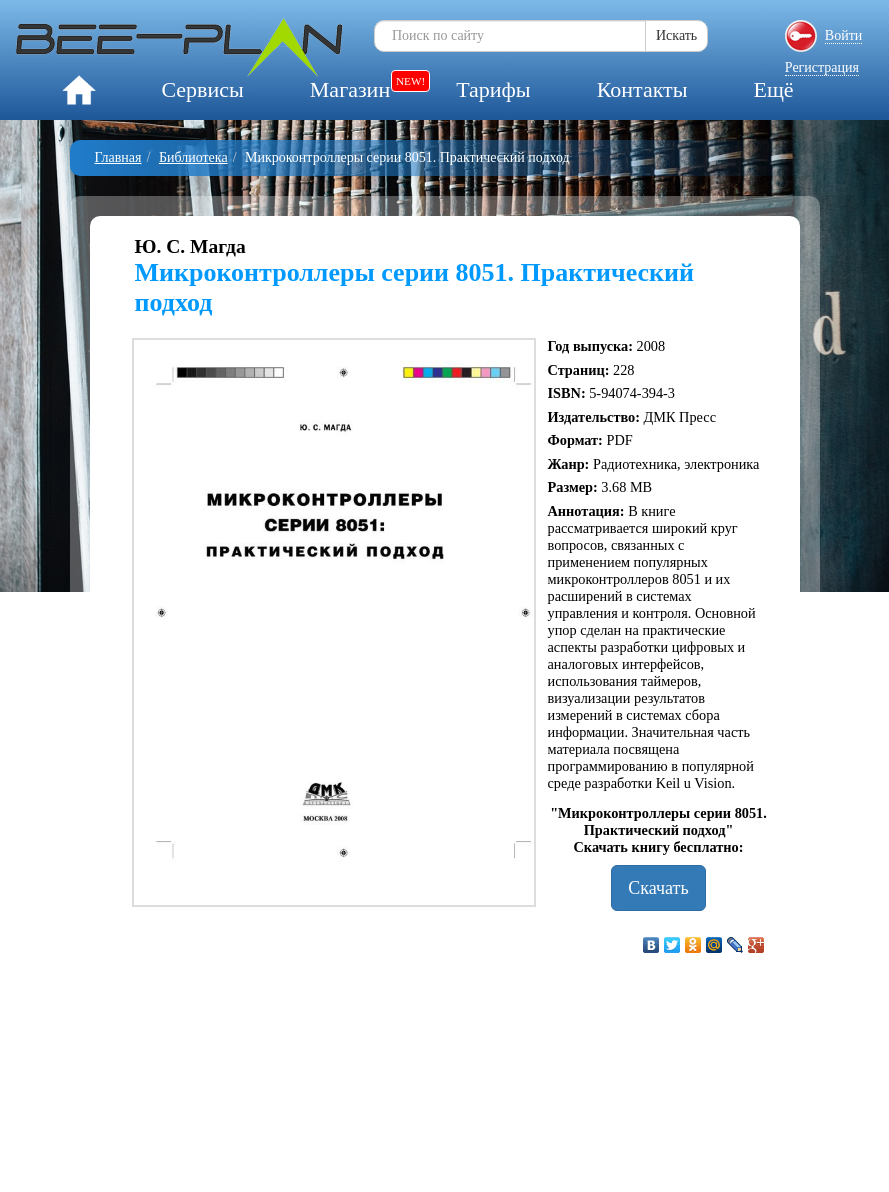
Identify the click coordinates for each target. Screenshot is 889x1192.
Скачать (658, 888)
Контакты (642, 89)
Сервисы (202, 89)
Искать (676, 35)
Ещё (773, 89)
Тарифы (493, 89)
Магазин (350, 89)
